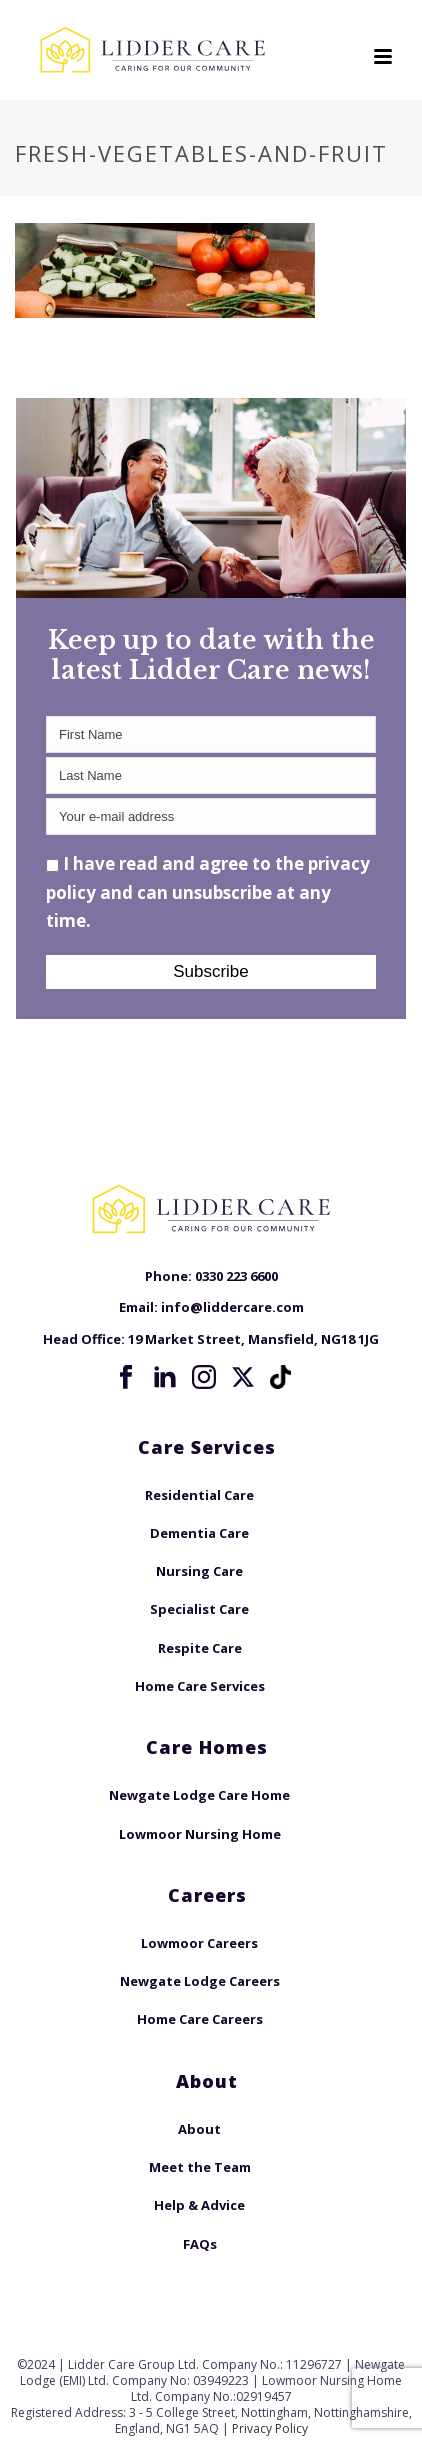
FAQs (200, 2244)
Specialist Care (199, 1609)
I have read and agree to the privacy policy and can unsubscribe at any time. (208, 891)
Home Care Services (200, 1686)
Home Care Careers (200, 2019)
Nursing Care (199, 1571)
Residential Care (199, 1495)
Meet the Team (200, 2167)
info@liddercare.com (232, 1307)
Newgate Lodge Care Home (199, 1795)
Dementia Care (199, 1533)
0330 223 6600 (236, 1276)
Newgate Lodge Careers (200, 1981)
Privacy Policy (270, 2428)
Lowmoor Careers (199, 1943)
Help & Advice (199, 2205)
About (199, 2129)
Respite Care (200, 1648)
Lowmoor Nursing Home (200, 1834)
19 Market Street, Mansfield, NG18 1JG (253, 1339)
